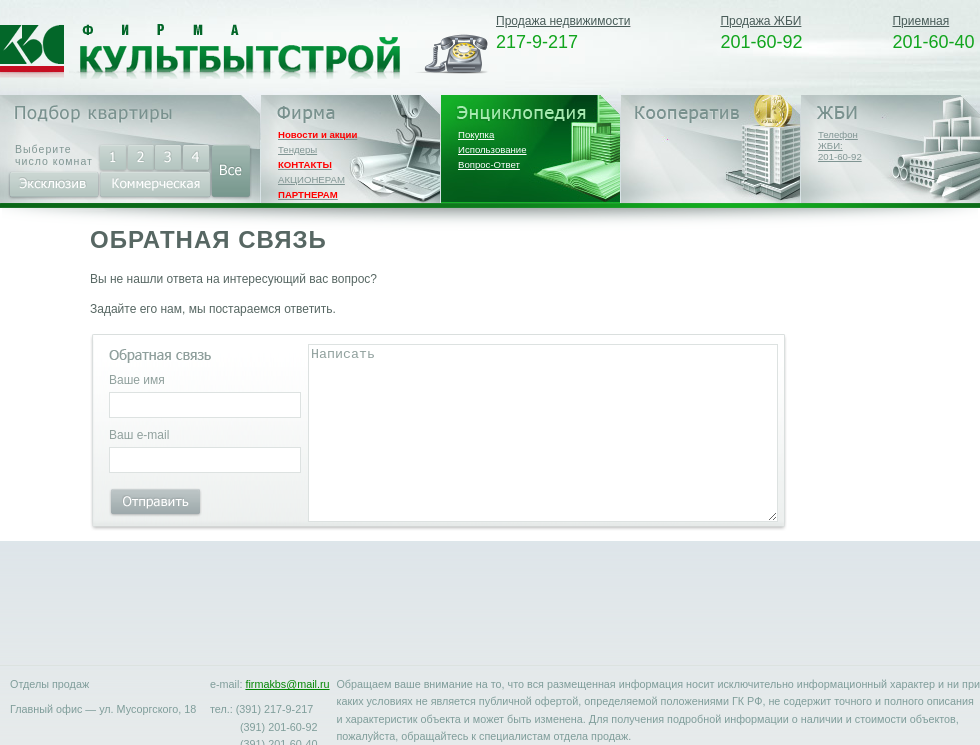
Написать (543, 433)
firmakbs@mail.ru (287, 684)
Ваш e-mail (139, 435)
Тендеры (297, 149)
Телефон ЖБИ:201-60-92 (840, 145)
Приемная (920, 21)
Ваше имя (137, 380)
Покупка (476, 134)
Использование (492, 149)
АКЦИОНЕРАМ (311, 179)
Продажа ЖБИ (760, 21)
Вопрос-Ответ (489, 164)
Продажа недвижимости (563, 21)
